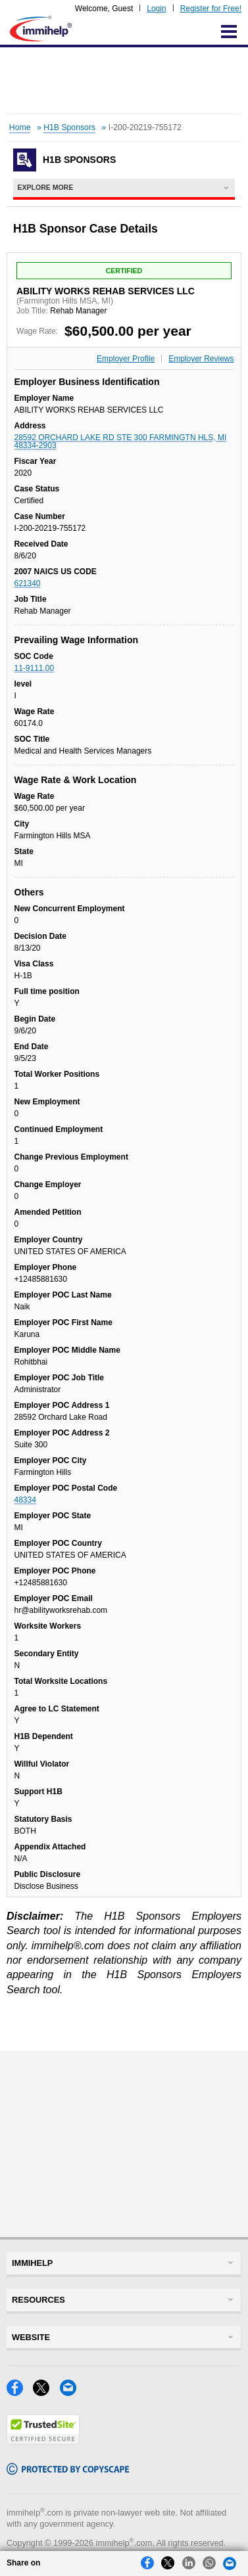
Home (20, 127)
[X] (46, 2392)
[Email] (72, 2392)
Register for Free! (210, 8)
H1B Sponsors (69, 127)
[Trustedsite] (43, 2441)
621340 (27, 583)
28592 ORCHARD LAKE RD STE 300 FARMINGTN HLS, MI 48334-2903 (120, 441)
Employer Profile (126, 358)
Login (156, 8)
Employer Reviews (201, 358)
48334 (25, 1499)
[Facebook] (20, 2392)
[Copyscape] (68, 2471)
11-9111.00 (34, 668)
